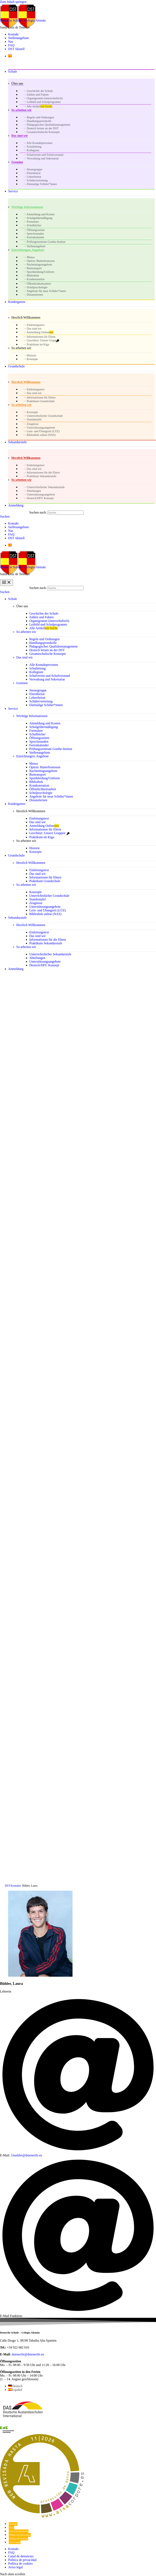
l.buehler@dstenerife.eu (26, 2155)
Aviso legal (14, 2542)
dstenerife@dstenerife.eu (28, 2354)
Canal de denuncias (18, 2531)
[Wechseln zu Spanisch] (10, 56)
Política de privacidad (19, 2535)
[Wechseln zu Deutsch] (15, 2386)
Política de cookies (18, 2538)
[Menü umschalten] (81, 114)
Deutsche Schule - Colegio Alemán (23, 20)
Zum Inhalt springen (13, 1)
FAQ (11, 2527)
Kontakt (13, 2524)
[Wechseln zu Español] (15, 2389)
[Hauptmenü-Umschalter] (6, 582)
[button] (5, 516)
